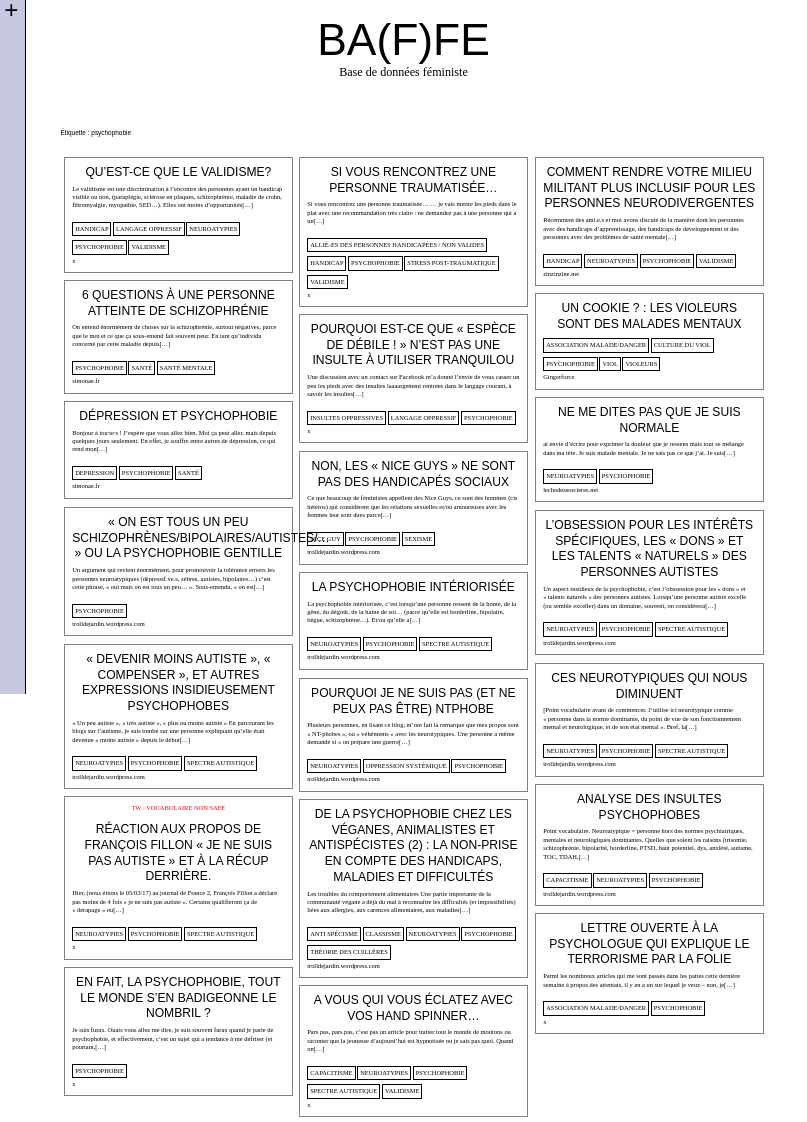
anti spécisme (334, 933)
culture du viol (682, 344)
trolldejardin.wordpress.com (343, 551)
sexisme (419, 538)
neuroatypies (213, 228)
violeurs (641, 363)
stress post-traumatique (451, 262)
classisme (383, 933)
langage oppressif (149, 228)
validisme (148, 246)
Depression (94, 472)
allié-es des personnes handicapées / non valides (397, 244)
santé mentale (186, 367)
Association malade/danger (596, 344)
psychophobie (99, 246)
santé (141, 367)
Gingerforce (558, 376)
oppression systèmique (406, 765)
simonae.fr (85, 380)
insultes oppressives (346, 417)
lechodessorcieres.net (570, 489)
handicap (91, 228)
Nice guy (325, 538)
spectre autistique (691, 628)
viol (609, 363)
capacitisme (567, 879)
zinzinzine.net (561, 273)
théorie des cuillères (349, 951)
